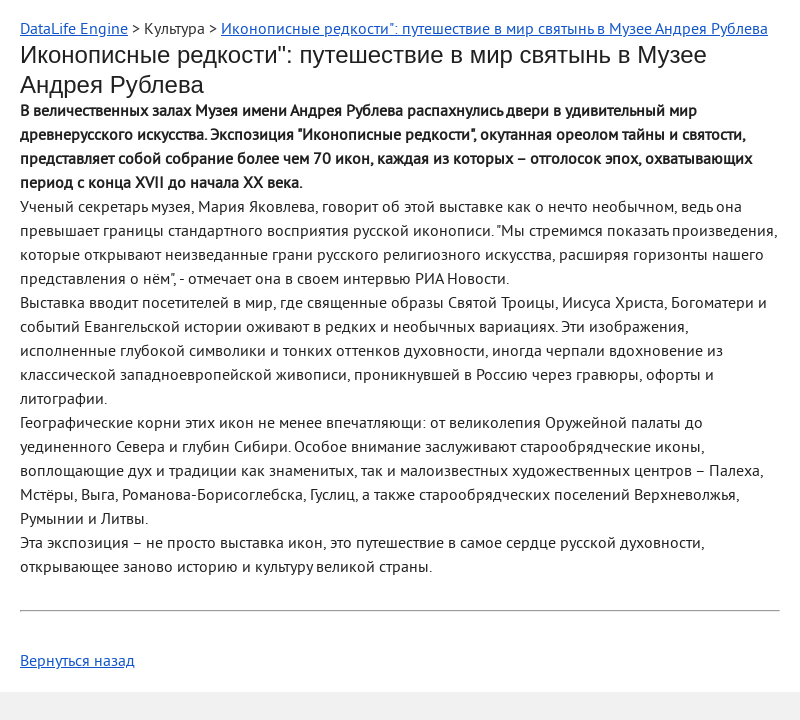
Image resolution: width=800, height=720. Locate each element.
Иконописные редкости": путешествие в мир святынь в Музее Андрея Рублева (494, 30)
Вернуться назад (77, 662)
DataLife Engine (74, 30)
